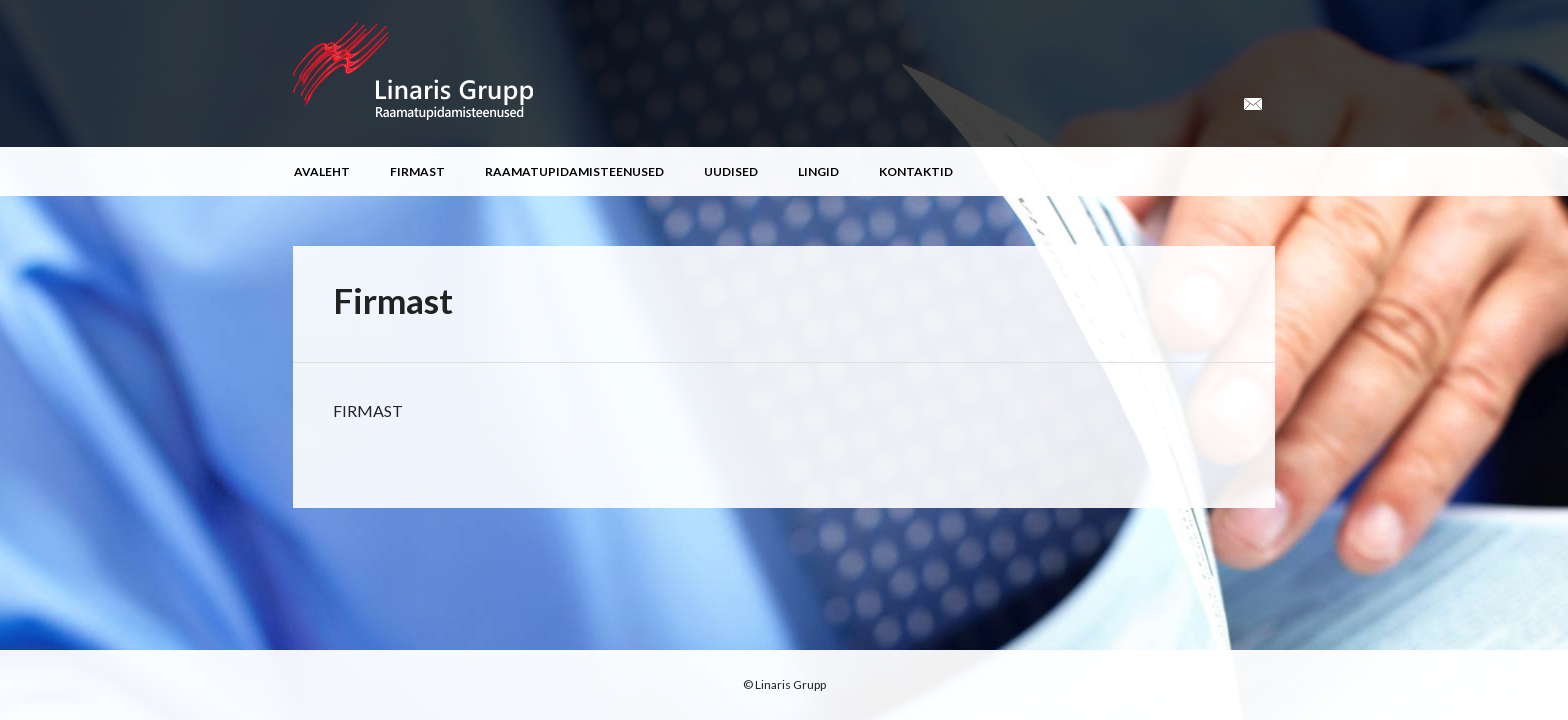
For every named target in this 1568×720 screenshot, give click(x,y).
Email (1253, 104)
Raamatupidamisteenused (574, 171)
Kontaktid (916, 171)
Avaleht (322, 171)
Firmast (417, 171)
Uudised (731, 171)
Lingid (818, 171)
